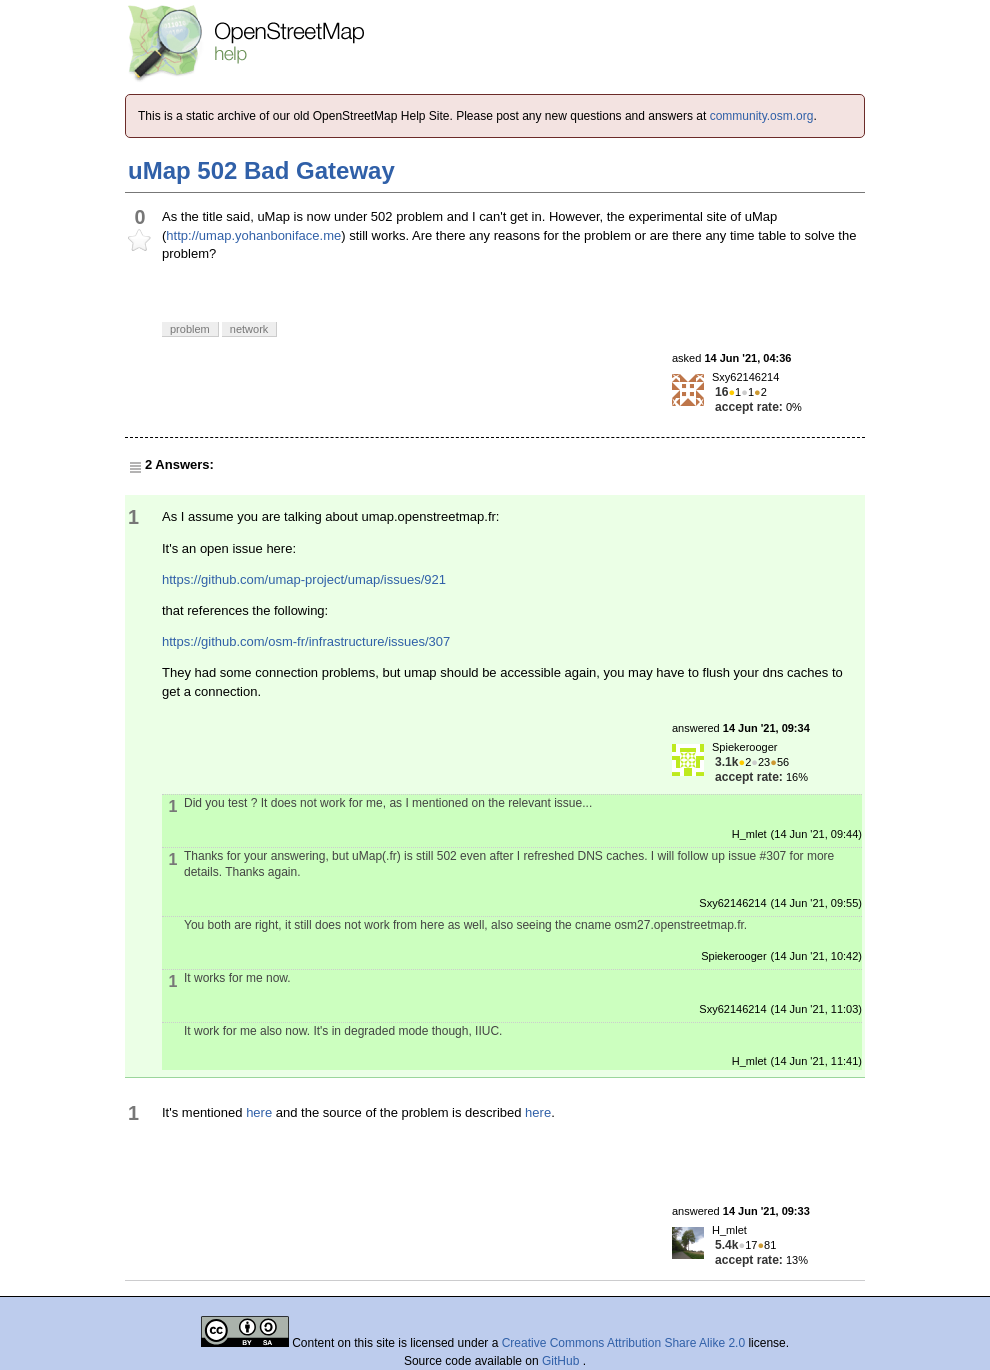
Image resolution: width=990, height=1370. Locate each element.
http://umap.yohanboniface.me (253, 235)
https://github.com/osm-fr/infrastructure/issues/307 (306, 641)
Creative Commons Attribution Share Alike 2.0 (623, 1343)
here (259, 1112)
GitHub (562, 1361)
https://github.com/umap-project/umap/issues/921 (304, 579)
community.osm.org (762, 116)
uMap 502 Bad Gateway (261, 170)
